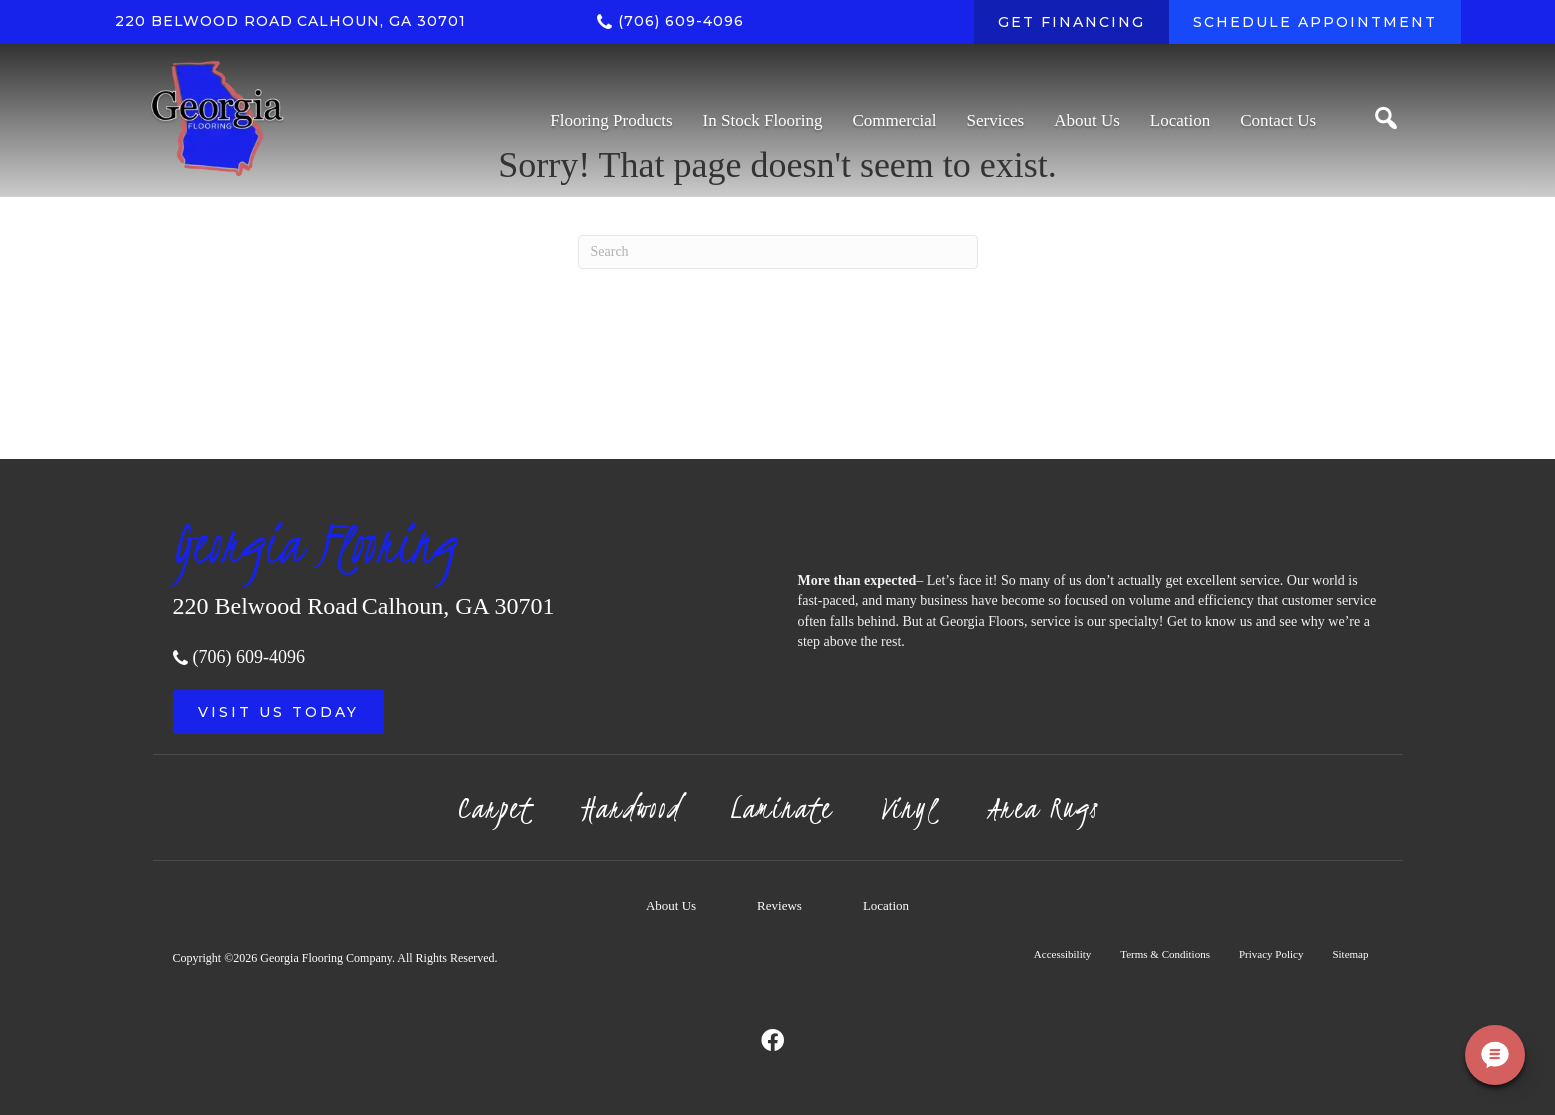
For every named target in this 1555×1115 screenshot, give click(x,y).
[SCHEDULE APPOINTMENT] (1315, 22)
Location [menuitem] (886, 905)
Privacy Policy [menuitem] (1271, 954)
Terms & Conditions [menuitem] (1165, 954)
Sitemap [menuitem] (1350, 954)
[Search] (778, 252)
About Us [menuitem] (671, 905)
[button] (278, 712)
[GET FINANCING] (1071, 22)
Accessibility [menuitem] (1062, 954)
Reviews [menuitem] (779, 905)
